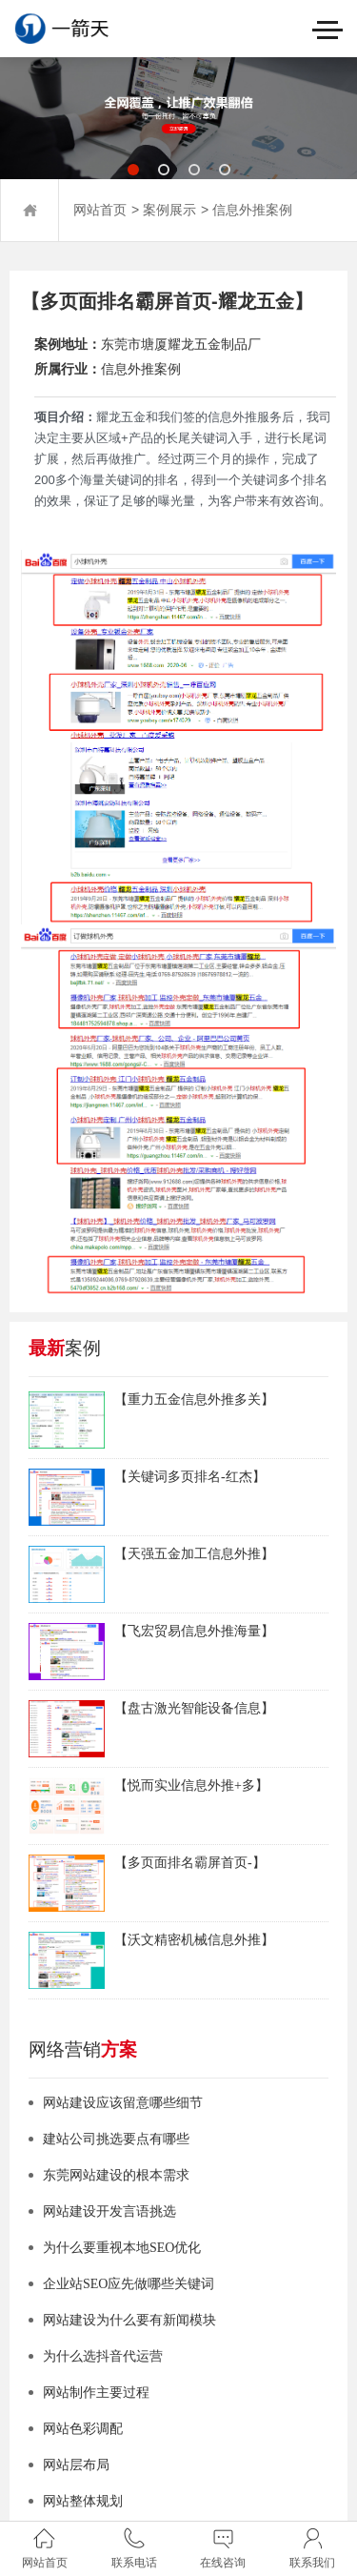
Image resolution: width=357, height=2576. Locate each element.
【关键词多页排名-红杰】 (190, 1477)
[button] (133, 169)
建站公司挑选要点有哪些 (116, 2139)
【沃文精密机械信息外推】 (194, 1940)
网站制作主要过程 (96, 2392)
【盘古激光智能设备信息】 (194, 1708)
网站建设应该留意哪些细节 (123, 2103)
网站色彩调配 (83, 2429)
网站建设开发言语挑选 (109, 2211)
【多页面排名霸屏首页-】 (190, 1863)
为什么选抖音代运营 (103, 2356)
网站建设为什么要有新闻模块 (129, 2320)
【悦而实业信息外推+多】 (191, 1785)
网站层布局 (76, 2465)
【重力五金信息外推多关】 (194, 1399)
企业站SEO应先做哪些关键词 (128, 2284)
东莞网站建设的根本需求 (116, 2175)
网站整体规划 (83, 2501)
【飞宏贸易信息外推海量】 (194, 1631)
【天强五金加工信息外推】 (194, 1554)
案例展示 (169, 210)
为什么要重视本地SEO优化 (122, 2248)
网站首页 (100, 210)
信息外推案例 (252, 210)
